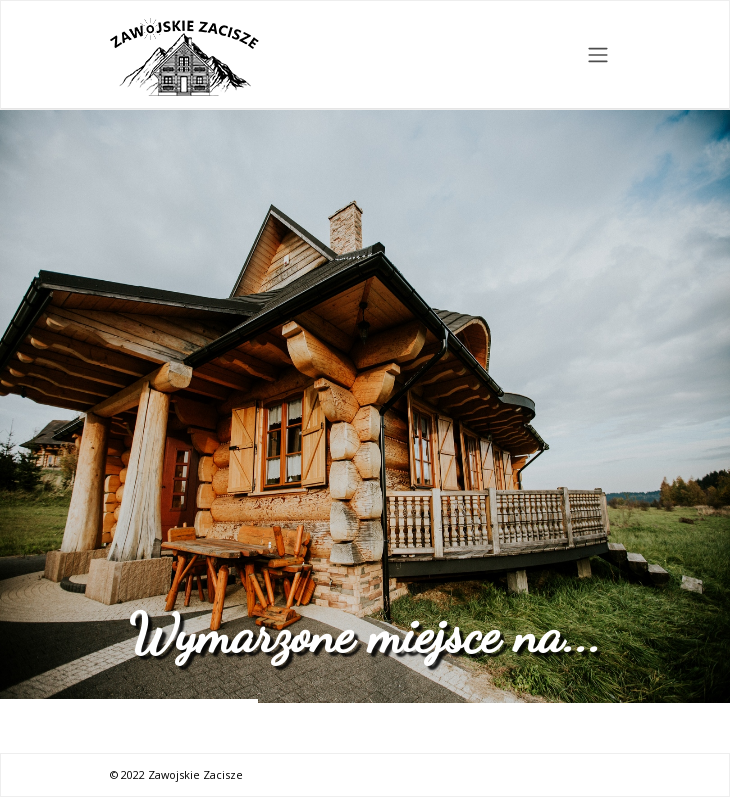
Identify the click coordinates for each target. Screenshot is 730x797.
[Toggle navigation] (598, 55)
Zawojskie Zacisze (195, 774)
